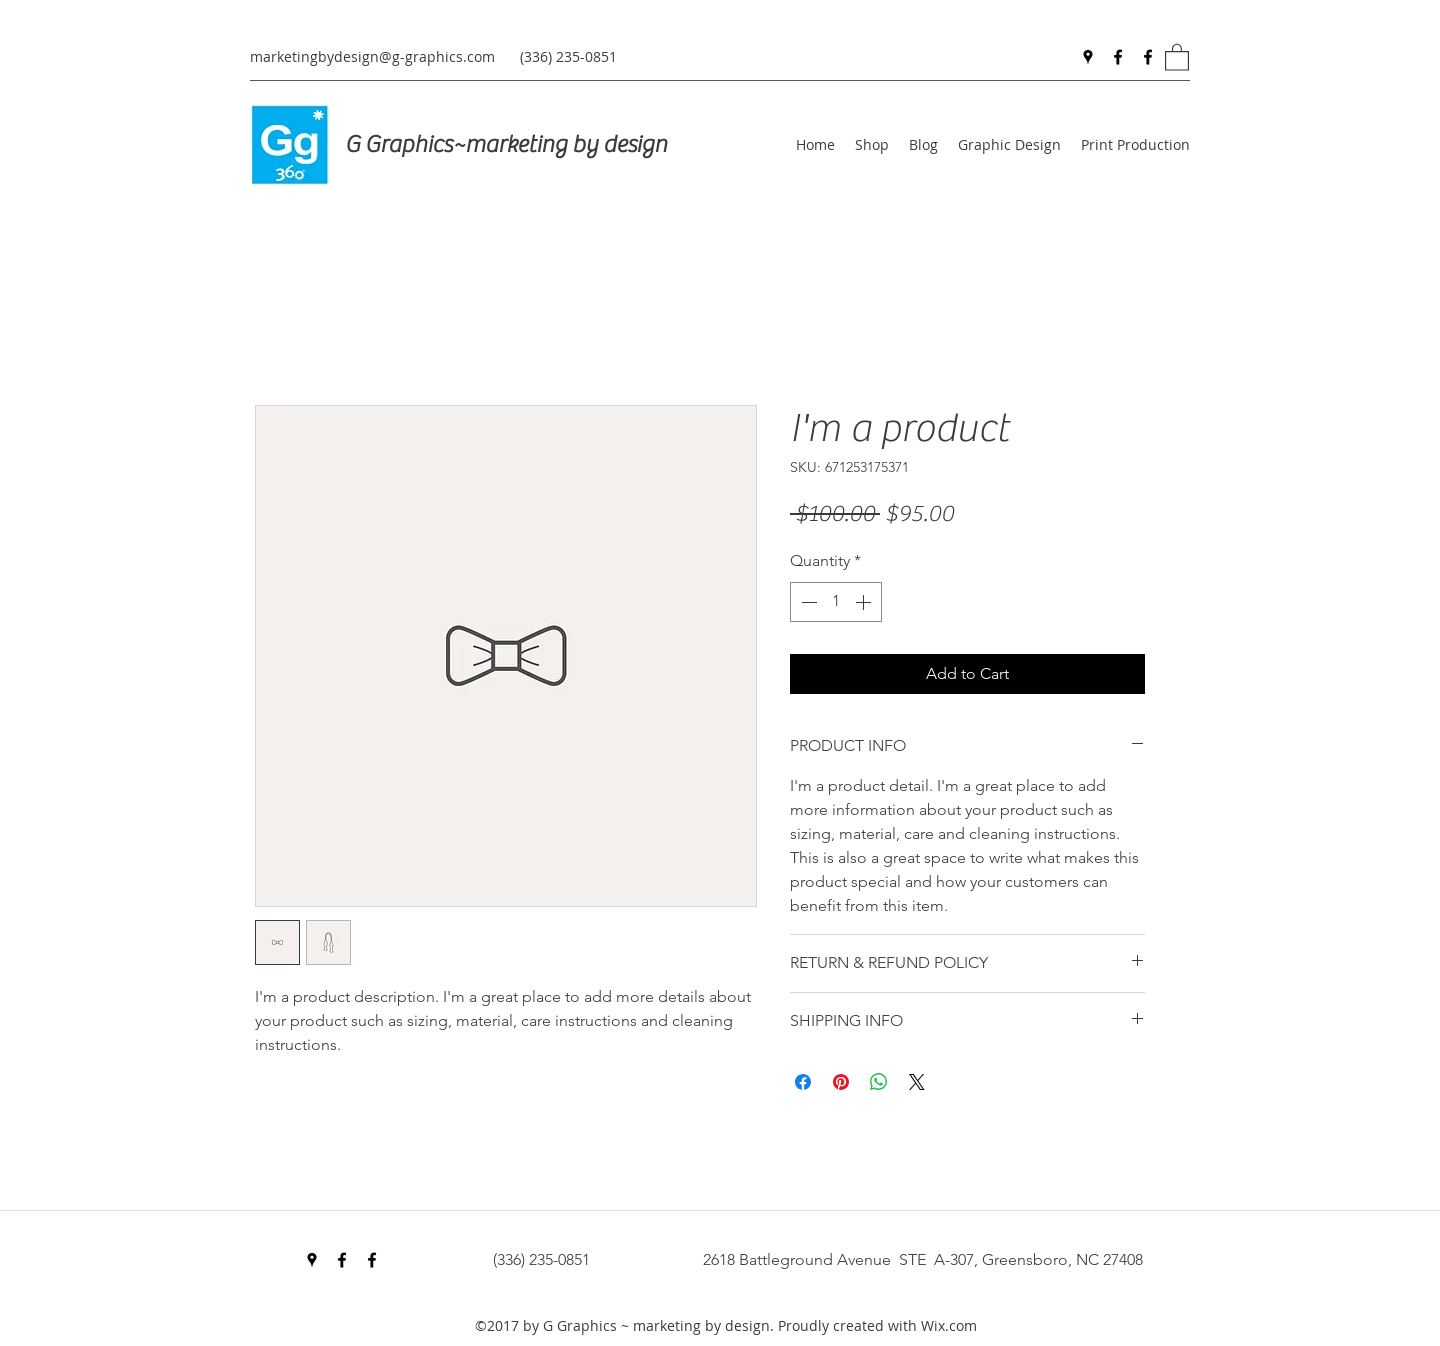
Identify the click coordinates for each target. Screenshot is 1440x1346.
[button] (1177, 56)
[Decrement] (807, 602)
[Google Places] (1088, 57)
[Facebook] (1118, 57)
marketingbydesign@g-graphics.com (372, 56)
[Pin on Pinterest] (841, 1082)
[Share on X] (917, 1082)
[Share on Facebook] (803, 1082)
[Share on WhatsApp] (879, 1082)
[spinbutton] (836, 602)
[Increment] (865, 602)
